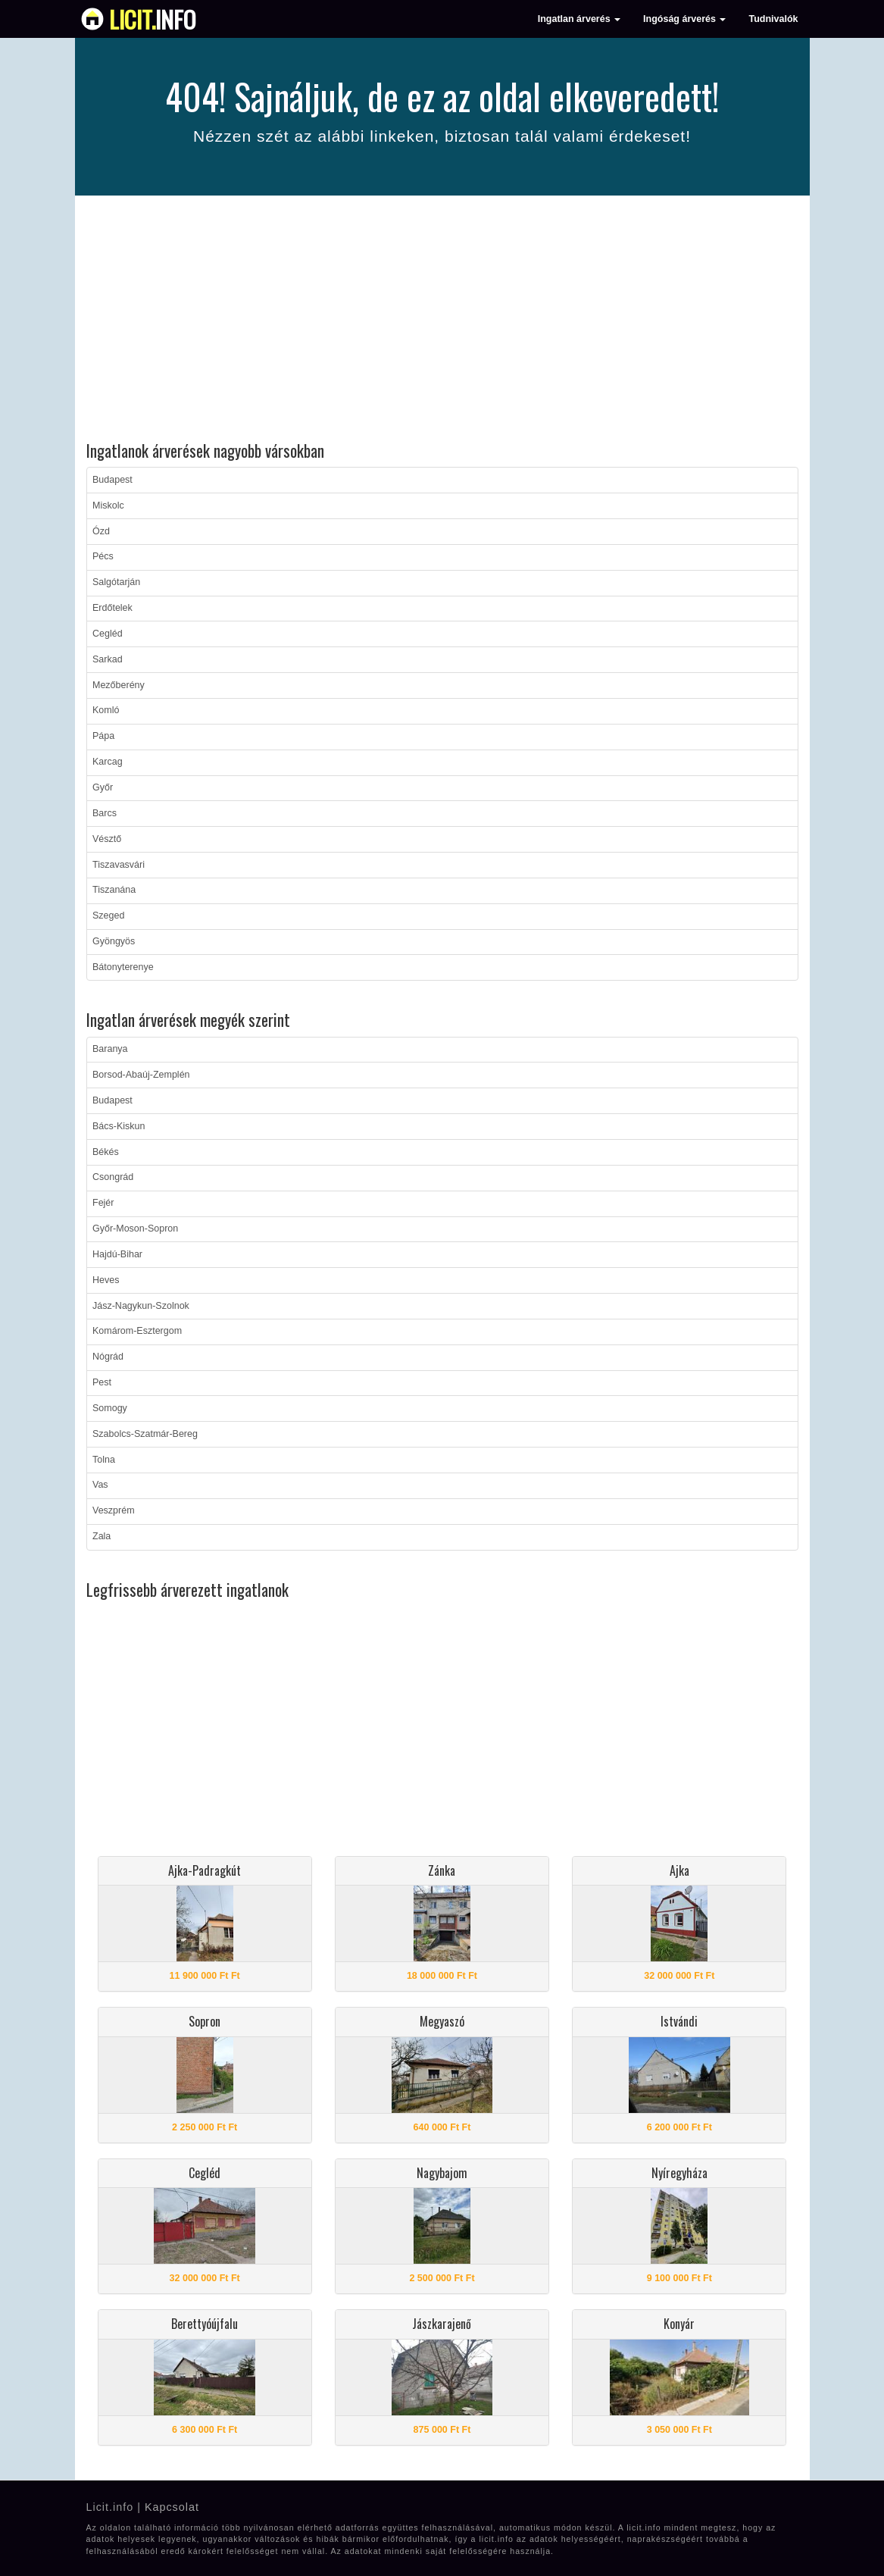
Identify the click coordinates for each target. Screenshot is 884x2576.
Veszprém (113, 1510)
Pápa (103, 736)
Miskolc (108, 505)
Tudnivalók (773, 19)
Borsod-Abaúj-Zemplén (141, 1074)
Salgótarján (116, 582)
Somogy (109, 1408)
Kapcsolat (172, 2507)
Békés (105, 1152)
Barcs (104, 813)
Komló (105, 710)
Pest (101, 1382)
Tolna (103, 1459)
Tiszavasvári (118, 864)
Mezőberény (118, 685)
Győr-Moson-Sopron (135, 1228)
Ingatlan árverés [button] (579, 19)
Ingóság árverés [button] (684, 19)
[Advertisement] (442, 320)
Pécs (103, 556)
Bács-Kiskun (118, 1126)
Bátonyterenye (123, 967)
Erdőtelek (112, 608)
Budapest (112, 479)
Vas (100, 1484)
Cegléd (107, 633)
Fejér (103, 1202)
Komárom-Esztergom (137, 1331)
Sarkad (107, 659)
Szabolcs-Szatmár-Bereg (145, 1434)
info (152, 19)
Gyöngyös (113, 941)
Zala (101, 1536)
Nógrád (107, 1356)
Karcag (107, 761)
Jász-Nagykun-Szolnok (140, 1306)
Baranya (110, 1049)
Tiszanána (114, 889)
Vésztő (106, 839)
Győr (102, 787)
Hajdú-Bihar (117, 1254)
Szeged (108, 915)
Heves (105, 1280)
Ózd (101, 531)
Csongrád (112, 1177)
